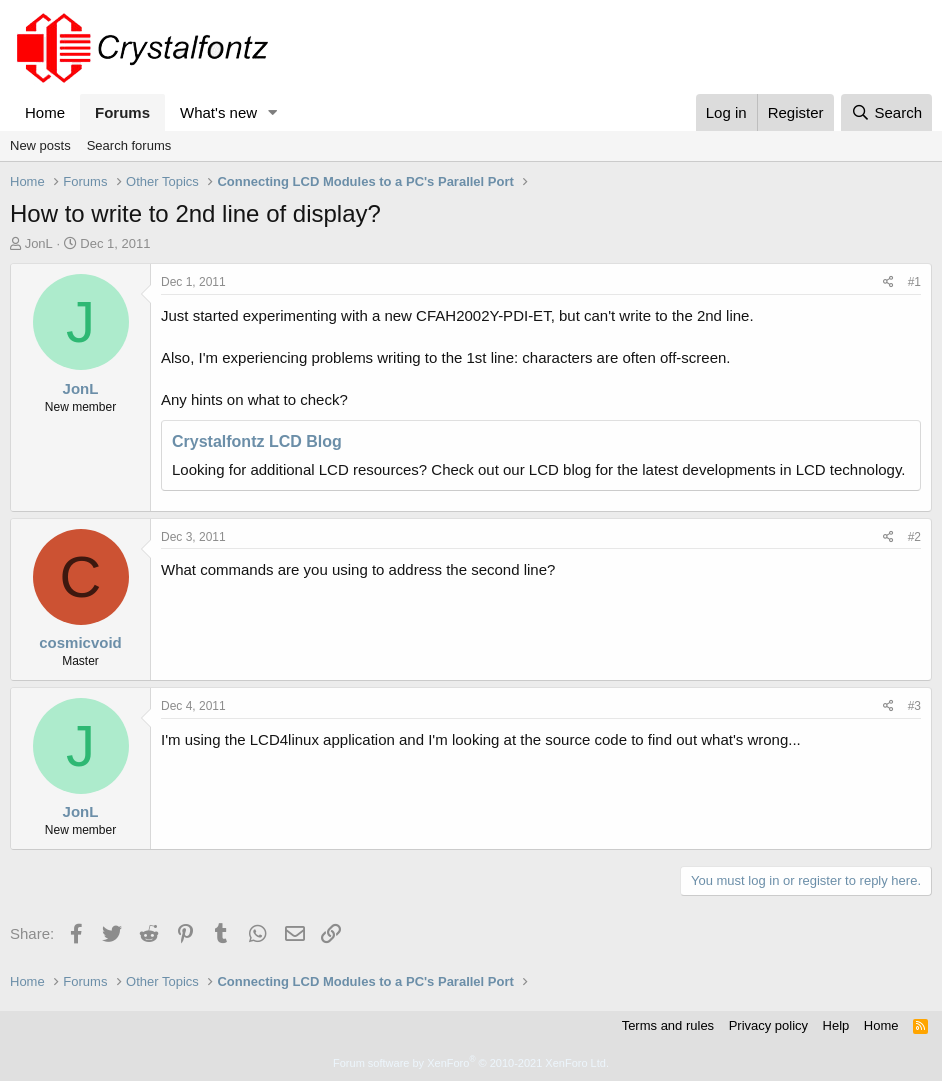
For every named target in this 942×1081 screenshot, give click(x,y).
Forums (122, 112)
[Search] (886, 112)
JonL (39, 243)
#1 (914, 282)
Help (836, 1025)
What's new (218, 112)
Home (45, 112)
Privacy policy (768, 1025)
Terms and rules (668, 1025)
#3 (914, 706)
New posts (40, 145)
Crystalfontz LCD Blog (257, 441)
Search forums (129, 145)
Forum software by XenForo (471, 1063)
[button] (273, 112)
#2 (914, 537)
